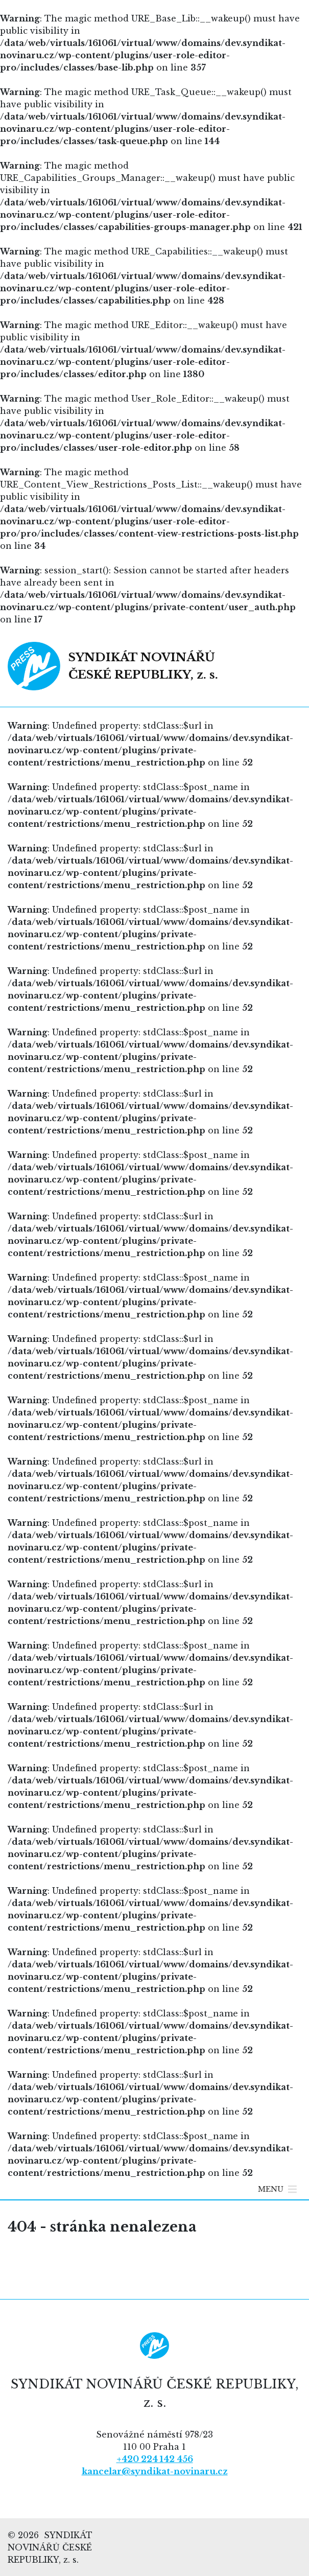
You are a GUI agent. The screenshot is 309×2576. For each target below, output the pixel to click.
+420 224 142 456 (154, 2459)
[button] (270, 2189)
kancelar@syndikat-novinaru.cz (155, 2471)
